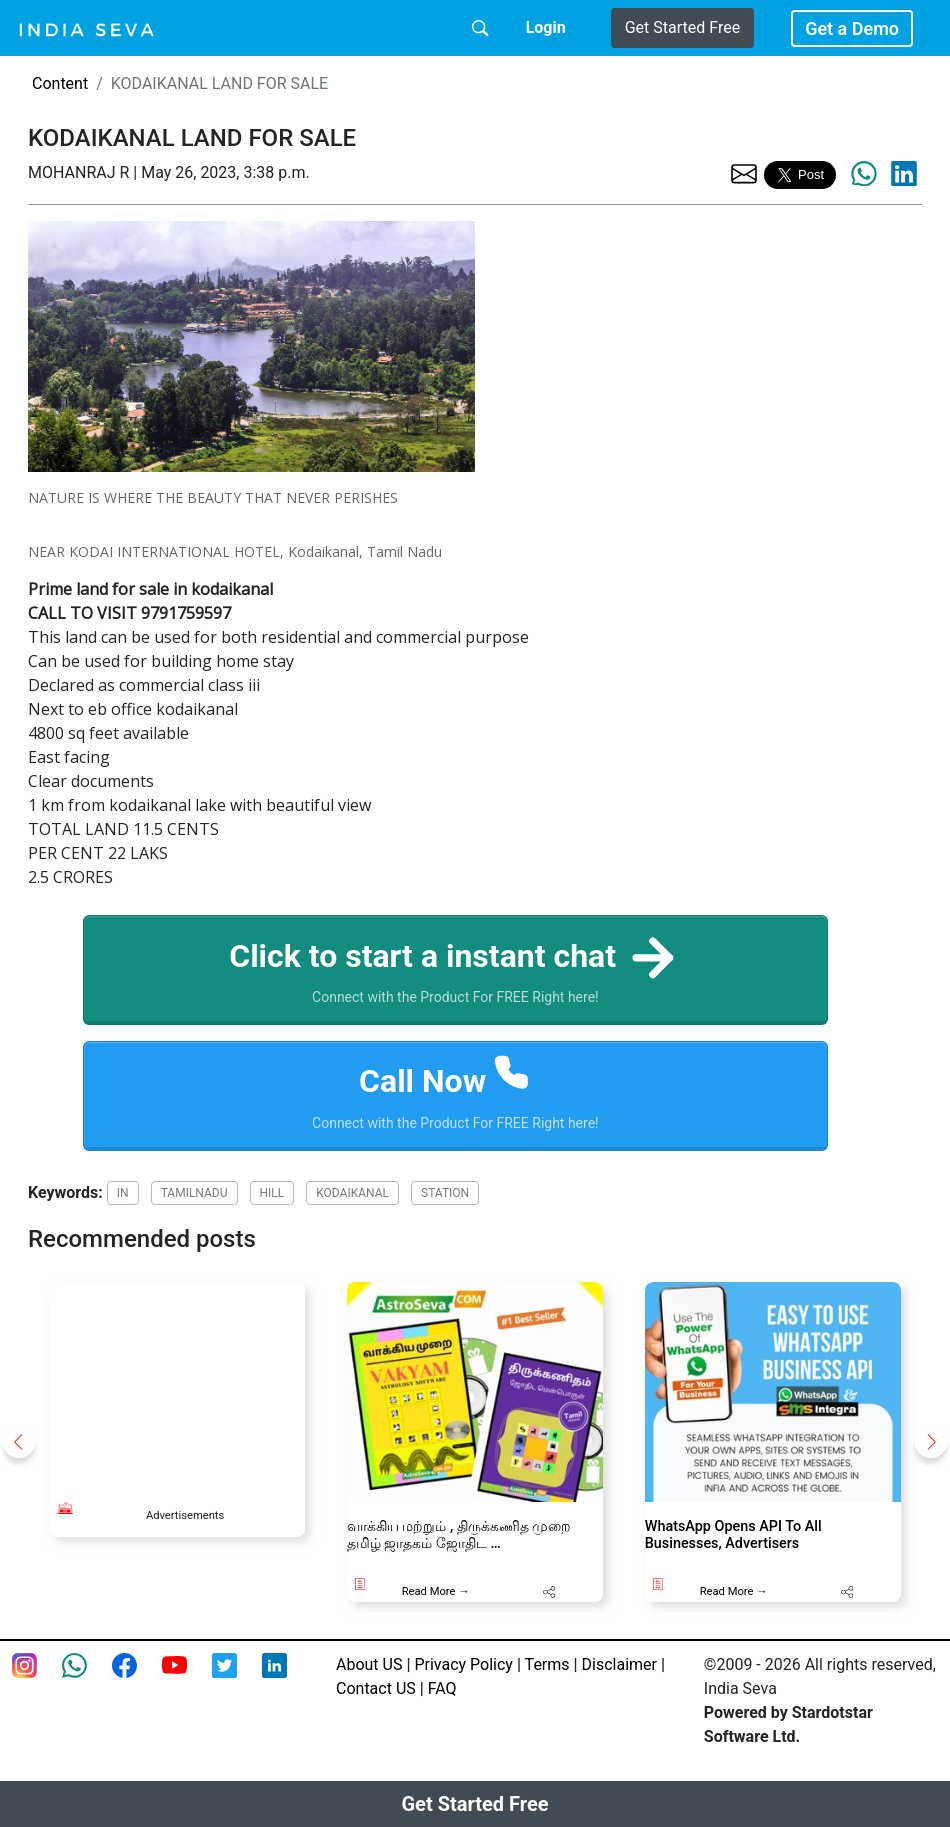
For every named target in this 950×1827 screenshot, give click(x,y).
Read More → (436, 1591)
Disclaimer (619, 1664)
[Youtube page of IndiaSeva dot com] (187, 1678)
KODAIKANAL (352, 1193)
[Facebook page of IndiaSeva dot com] (137, 1678)
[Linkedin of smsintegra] (287, 1678)
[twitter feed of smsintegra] (237, 1678)
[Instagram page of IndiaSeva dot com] (37, 1678)
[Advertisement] (177, 1382)
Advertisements (185, 1515)
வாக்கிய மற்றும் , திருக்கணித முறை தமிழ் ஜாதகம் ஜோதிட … (459, 1535)
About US (369, 1664)
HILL (272, 1193)
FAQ (442, 1688)
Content (60, 83)
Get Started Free (682, 27)
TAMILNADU (194, 1193)
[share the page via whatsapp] (864, 174)
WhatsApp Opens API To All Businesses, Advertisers (733, 1535)
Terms (547, 1664)
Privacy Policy (463, 1664)
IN (123, 1193)
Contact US (376, 1688)
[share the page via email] (744, 172)
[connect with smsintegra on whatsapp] (87, 1678)
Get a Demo (852, 28)
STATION (445, 1193)
